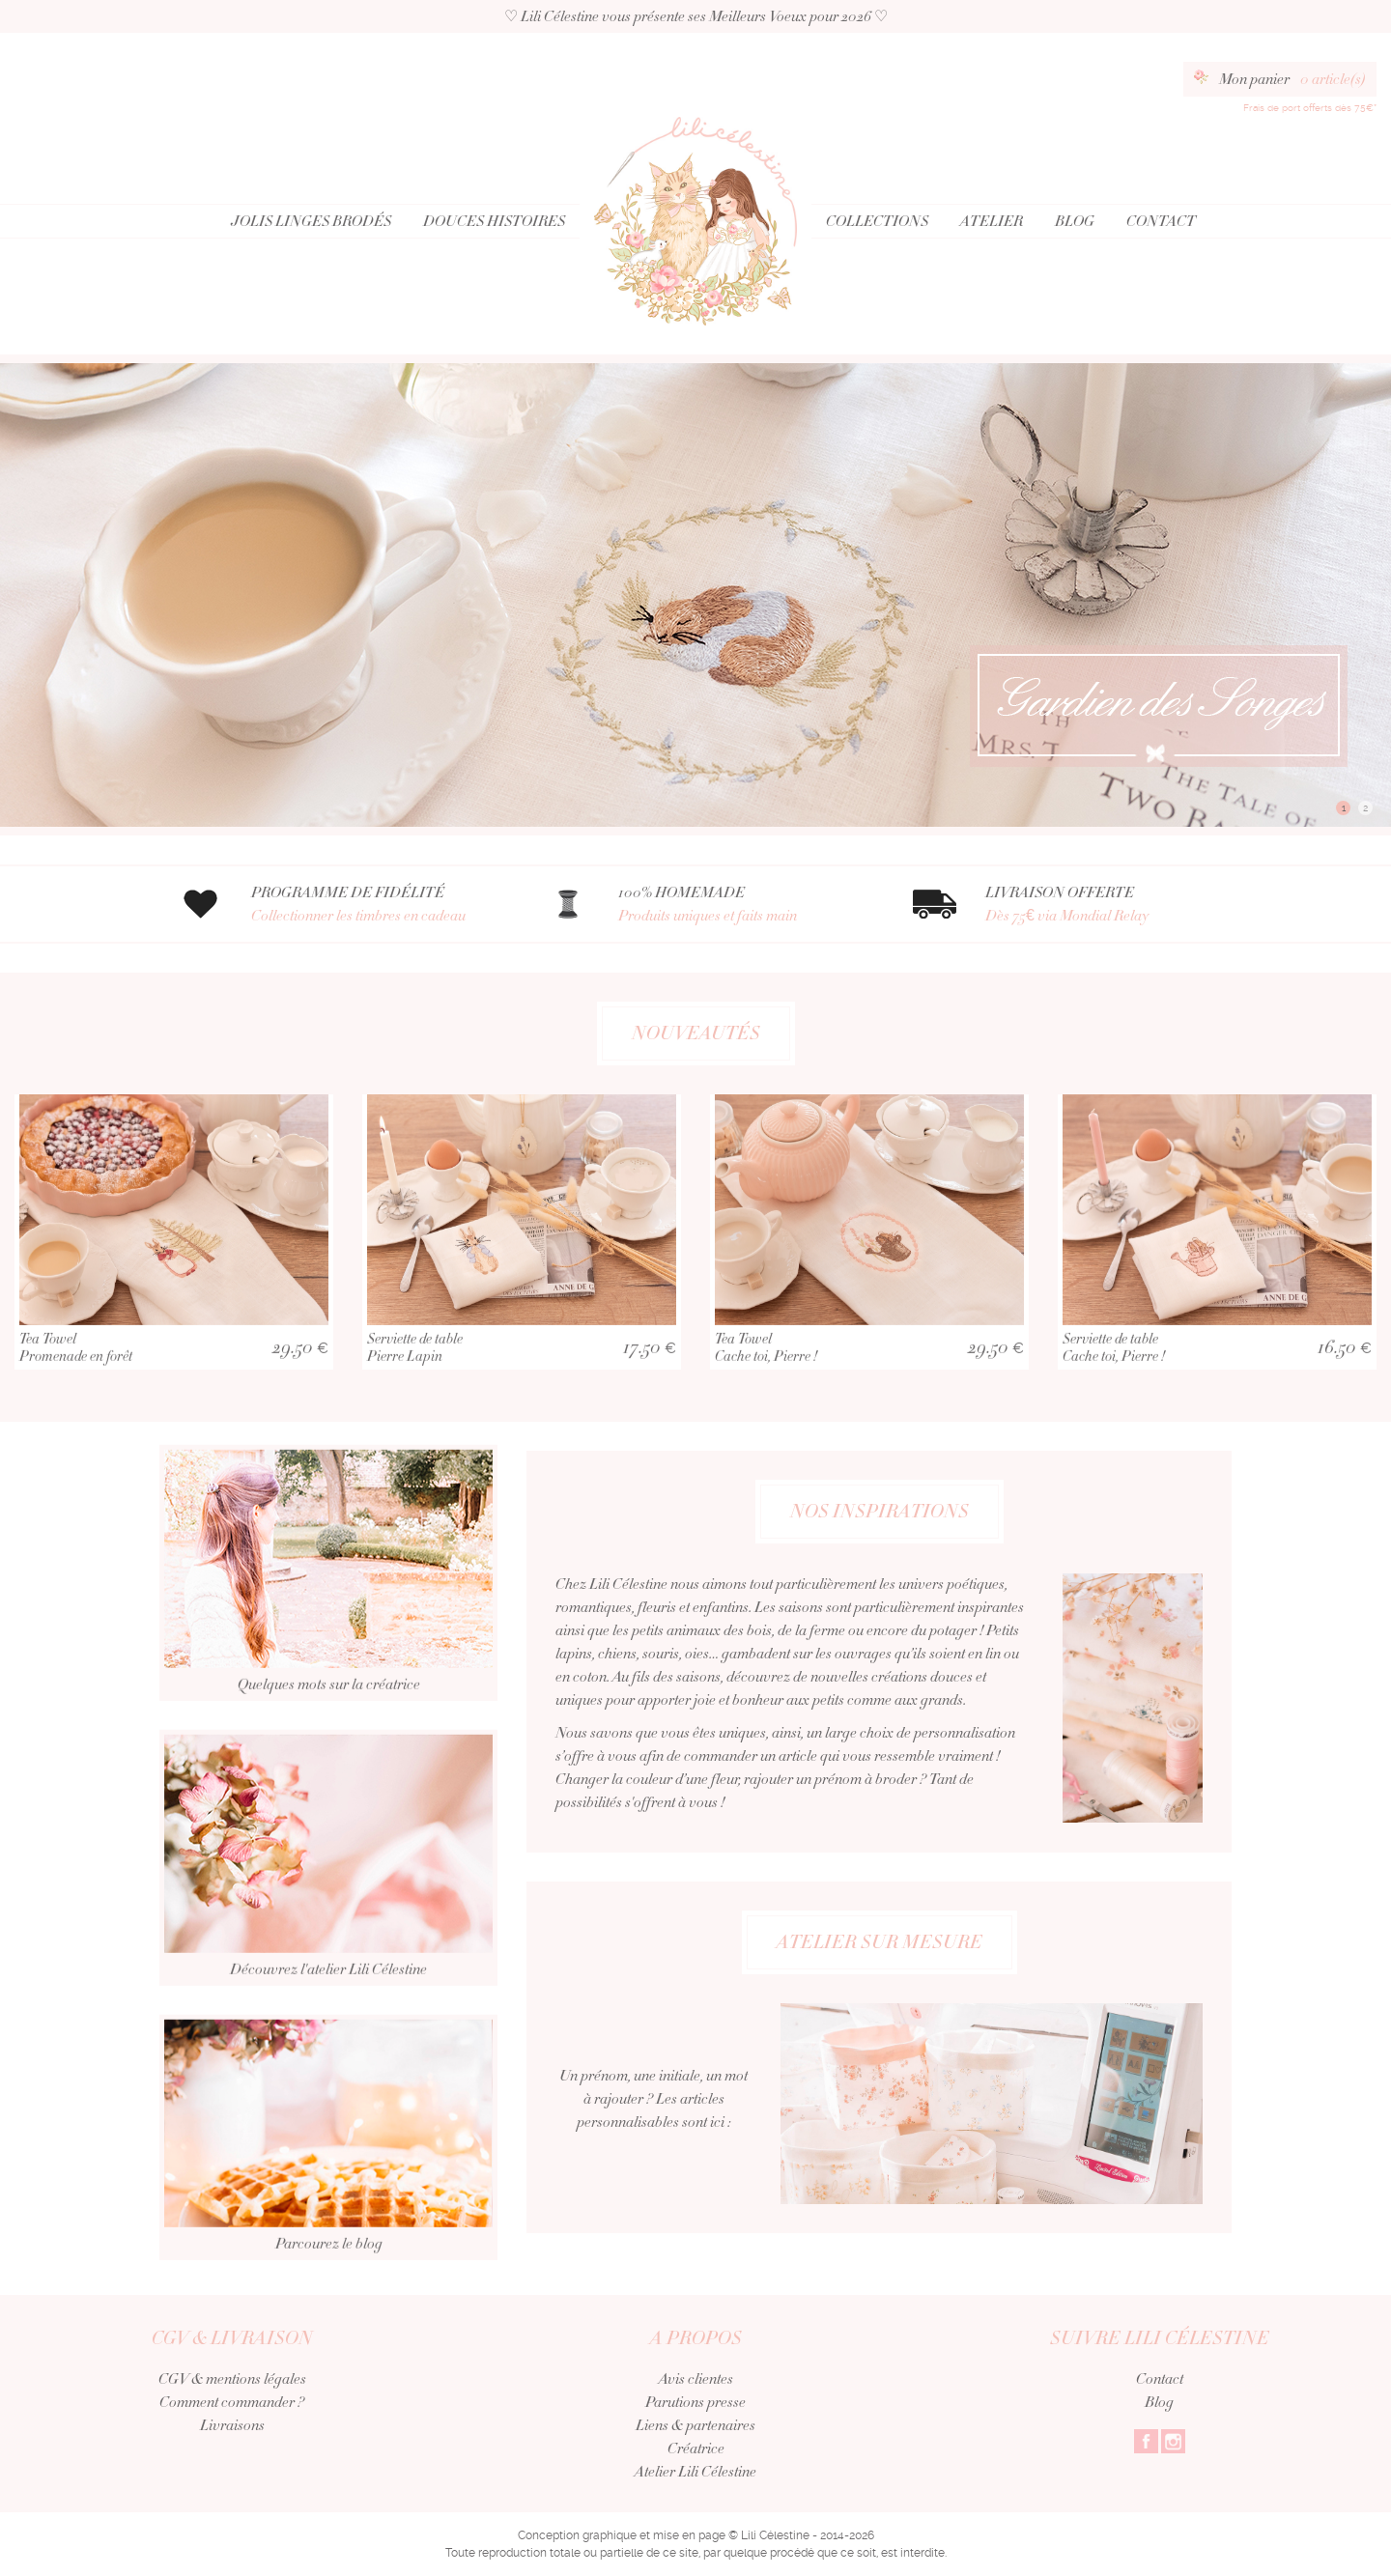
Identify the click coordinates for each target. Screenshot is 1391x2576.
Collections (877, 221)
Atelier (991, 221)
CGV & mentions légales (232, 2379)
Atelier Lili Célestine (695, 2471)
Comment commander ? (231, 2402)
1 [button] (1344, 808)
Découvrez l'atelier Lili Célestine (328, 1916)
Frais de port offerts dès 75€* (1310, 107)
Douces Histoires (494, 221)
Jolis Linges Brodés (311, 221)
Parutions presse (695, 2402)
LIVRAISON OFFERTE (1108, 904)
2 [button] (1365, 808)
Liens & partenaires (695, 2425)
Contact (1161, 221)
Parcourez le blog (328, 2196)
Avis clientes (696, 2379)
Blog (1074, 221)
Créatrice (695, 2448)
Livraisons (232, 2425)
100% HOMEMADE (741, 904)
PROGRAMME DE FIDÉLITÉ (374, 904)
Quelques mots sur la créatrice (328, 1631)
